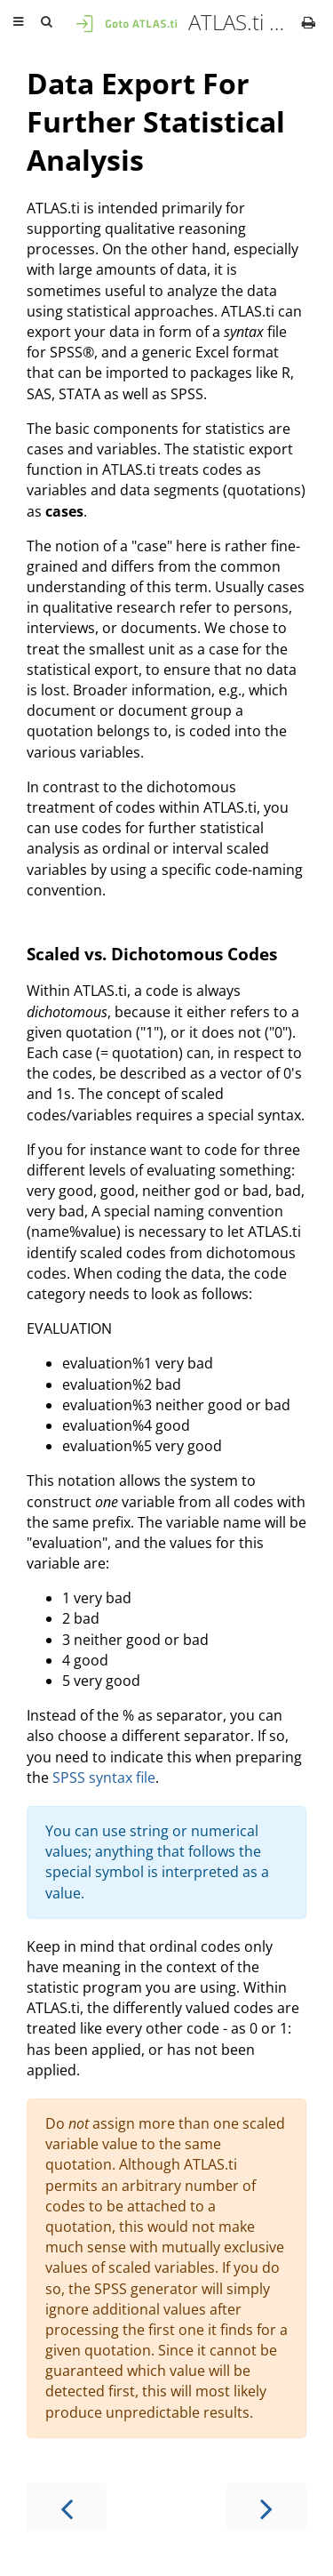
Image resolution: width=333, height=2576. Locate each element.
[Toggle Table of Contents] (18, 22)
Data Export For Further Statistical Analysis (156, 121)
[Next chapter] (266, 2507)
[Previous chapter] (67, 2507)
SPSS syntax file (103, 1777)
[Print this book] (308, 22)
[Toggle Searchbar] (46, 22)
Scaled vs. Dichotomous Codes (152, 954)
